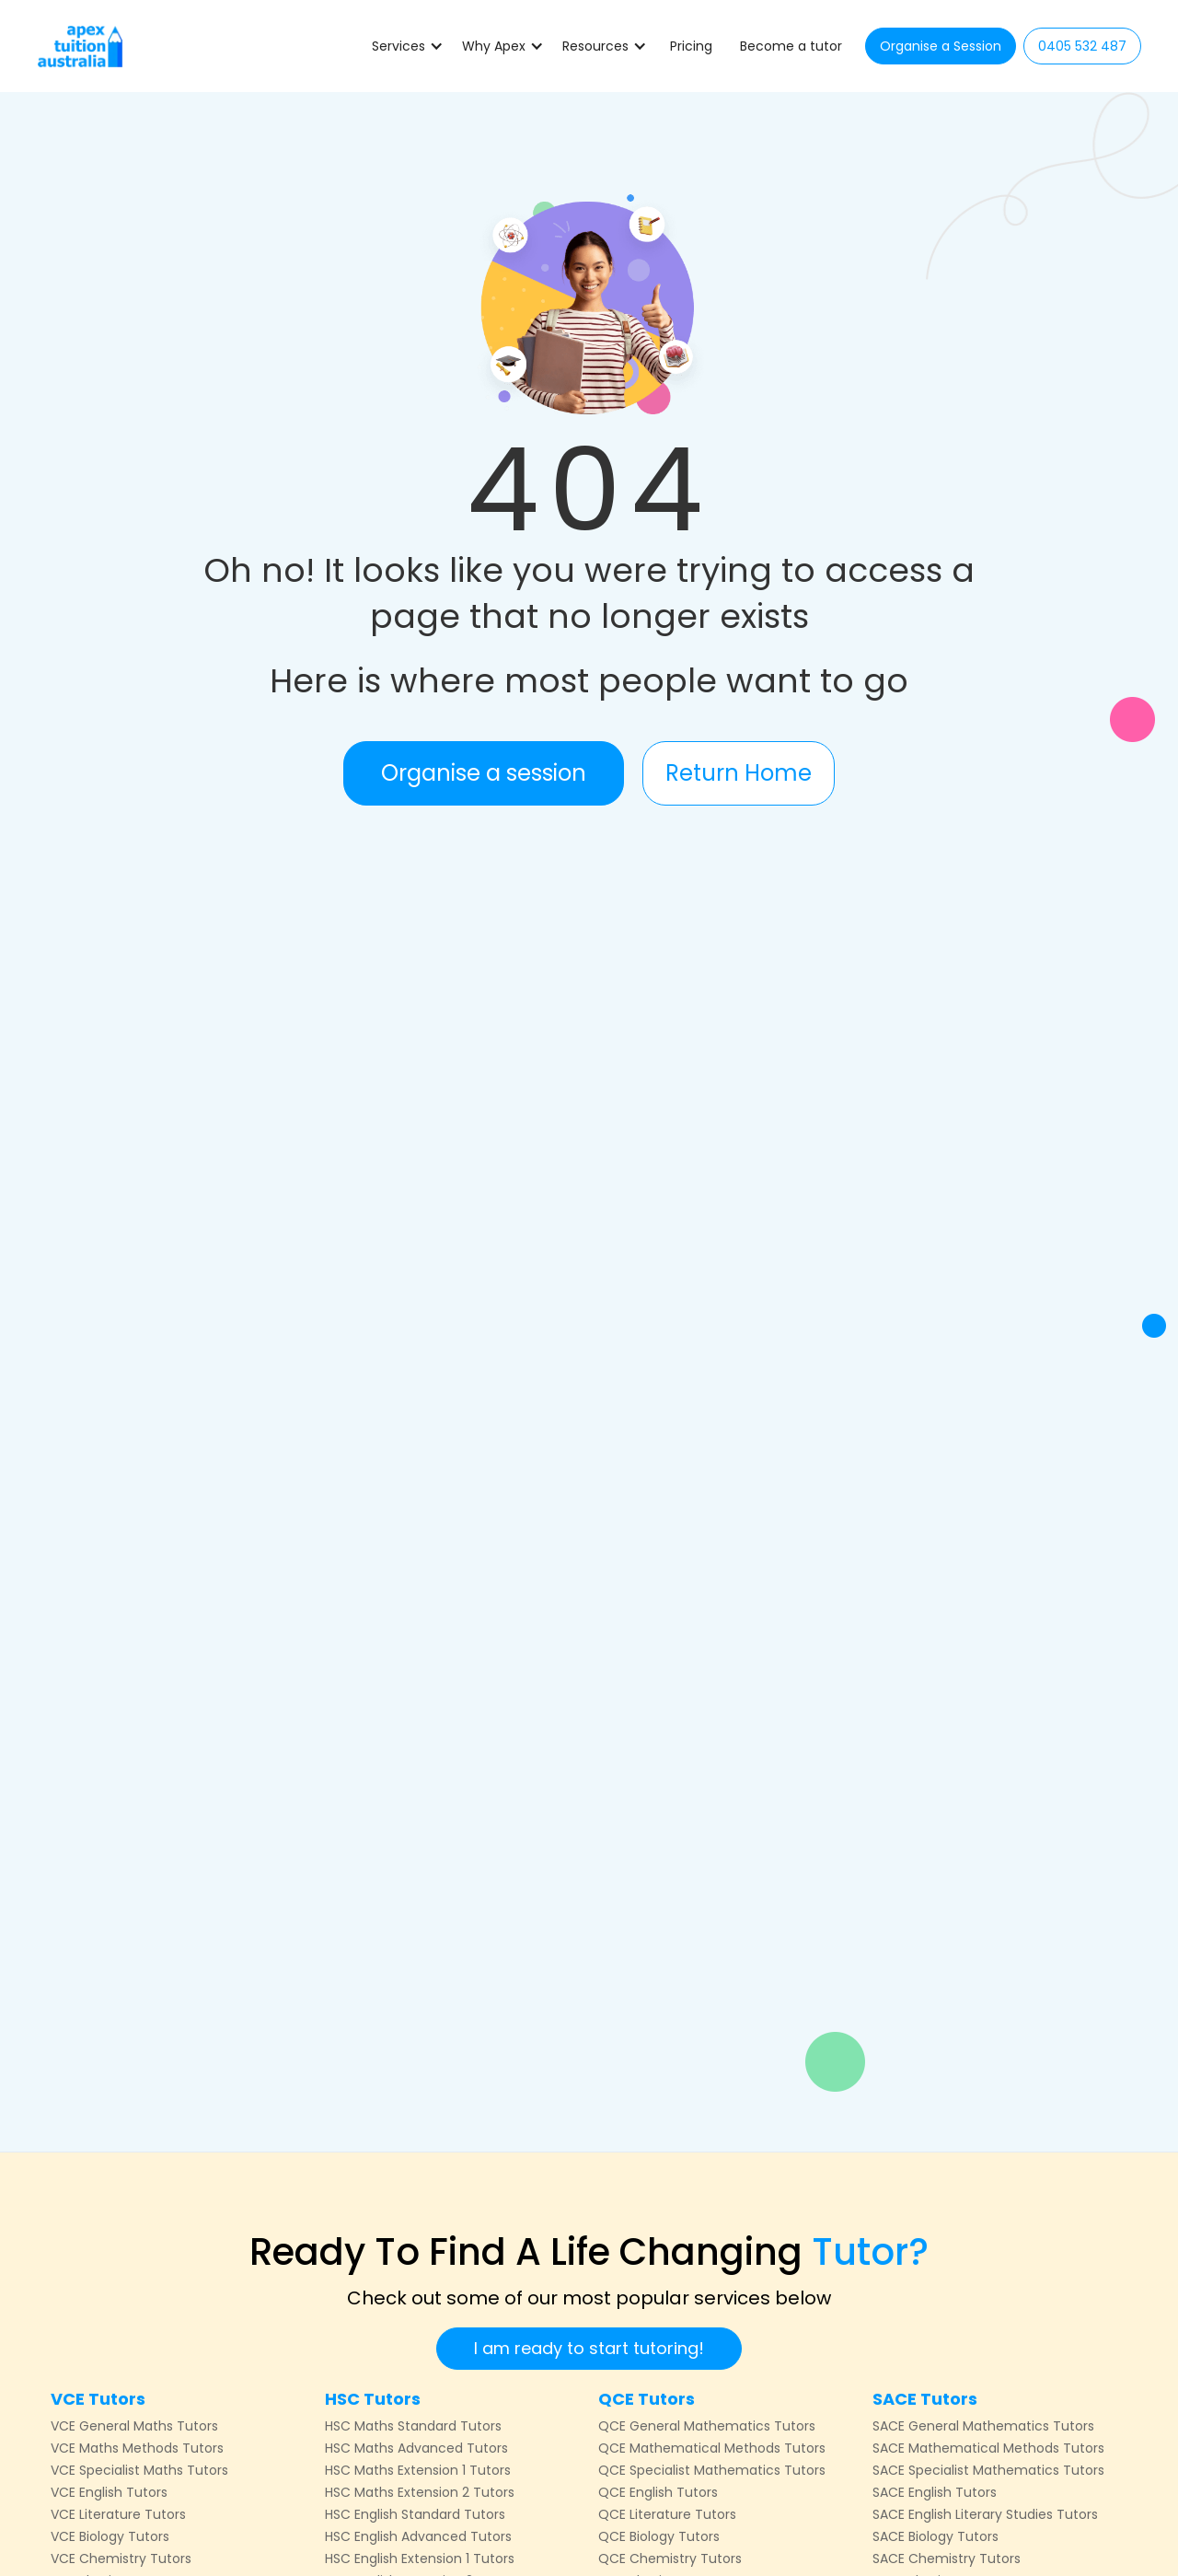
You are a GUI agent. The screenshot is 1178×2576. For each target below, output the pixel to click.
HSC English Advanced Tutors (418, 2536)
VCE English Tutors (109, 2492)
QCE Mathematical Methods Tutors (712, 2448)
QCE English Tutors (658, 2492)
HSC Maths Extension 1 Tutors (418, 2470)
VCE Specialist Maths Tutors (139, 2470)
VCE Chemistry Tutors (121, 2558)
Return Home (738, 773)
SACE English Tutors (934, 2492)
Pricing (691, 46)
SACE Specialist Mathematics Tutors (988, 2470)
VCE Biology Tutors (110, 2536)
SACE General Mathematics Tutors (983, 2426)
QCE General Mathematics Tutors (706, 2426)
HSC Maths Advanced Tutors (416, 2448)
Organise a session (483, 773)
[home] (80, 46)
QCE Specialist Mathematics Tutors (712, 2470)
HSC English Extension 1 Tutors (419, 2558)
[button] (408, 46)
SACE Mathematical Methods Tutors (988, 2448)
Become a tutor (791, 46)
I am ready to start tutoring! (589, 2348)
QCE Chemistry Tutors (670, 2558)
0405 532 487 (1082, 46)
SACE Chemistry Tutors (946, 2558)
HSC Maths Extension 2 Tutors (419, 2492)
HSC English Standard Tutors (415, 2514)
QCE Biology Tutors (659, 2536)
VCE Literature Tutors (118, 2514)
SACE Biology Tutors (935, 2536)
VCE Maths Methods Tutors (137, 2448)
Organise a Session (940, 46)
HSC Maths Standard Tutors (413, 2426)
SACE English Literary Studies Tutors (985, 2514)
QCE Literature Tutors (667, 2514)
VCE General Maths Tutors (134, 2426)
